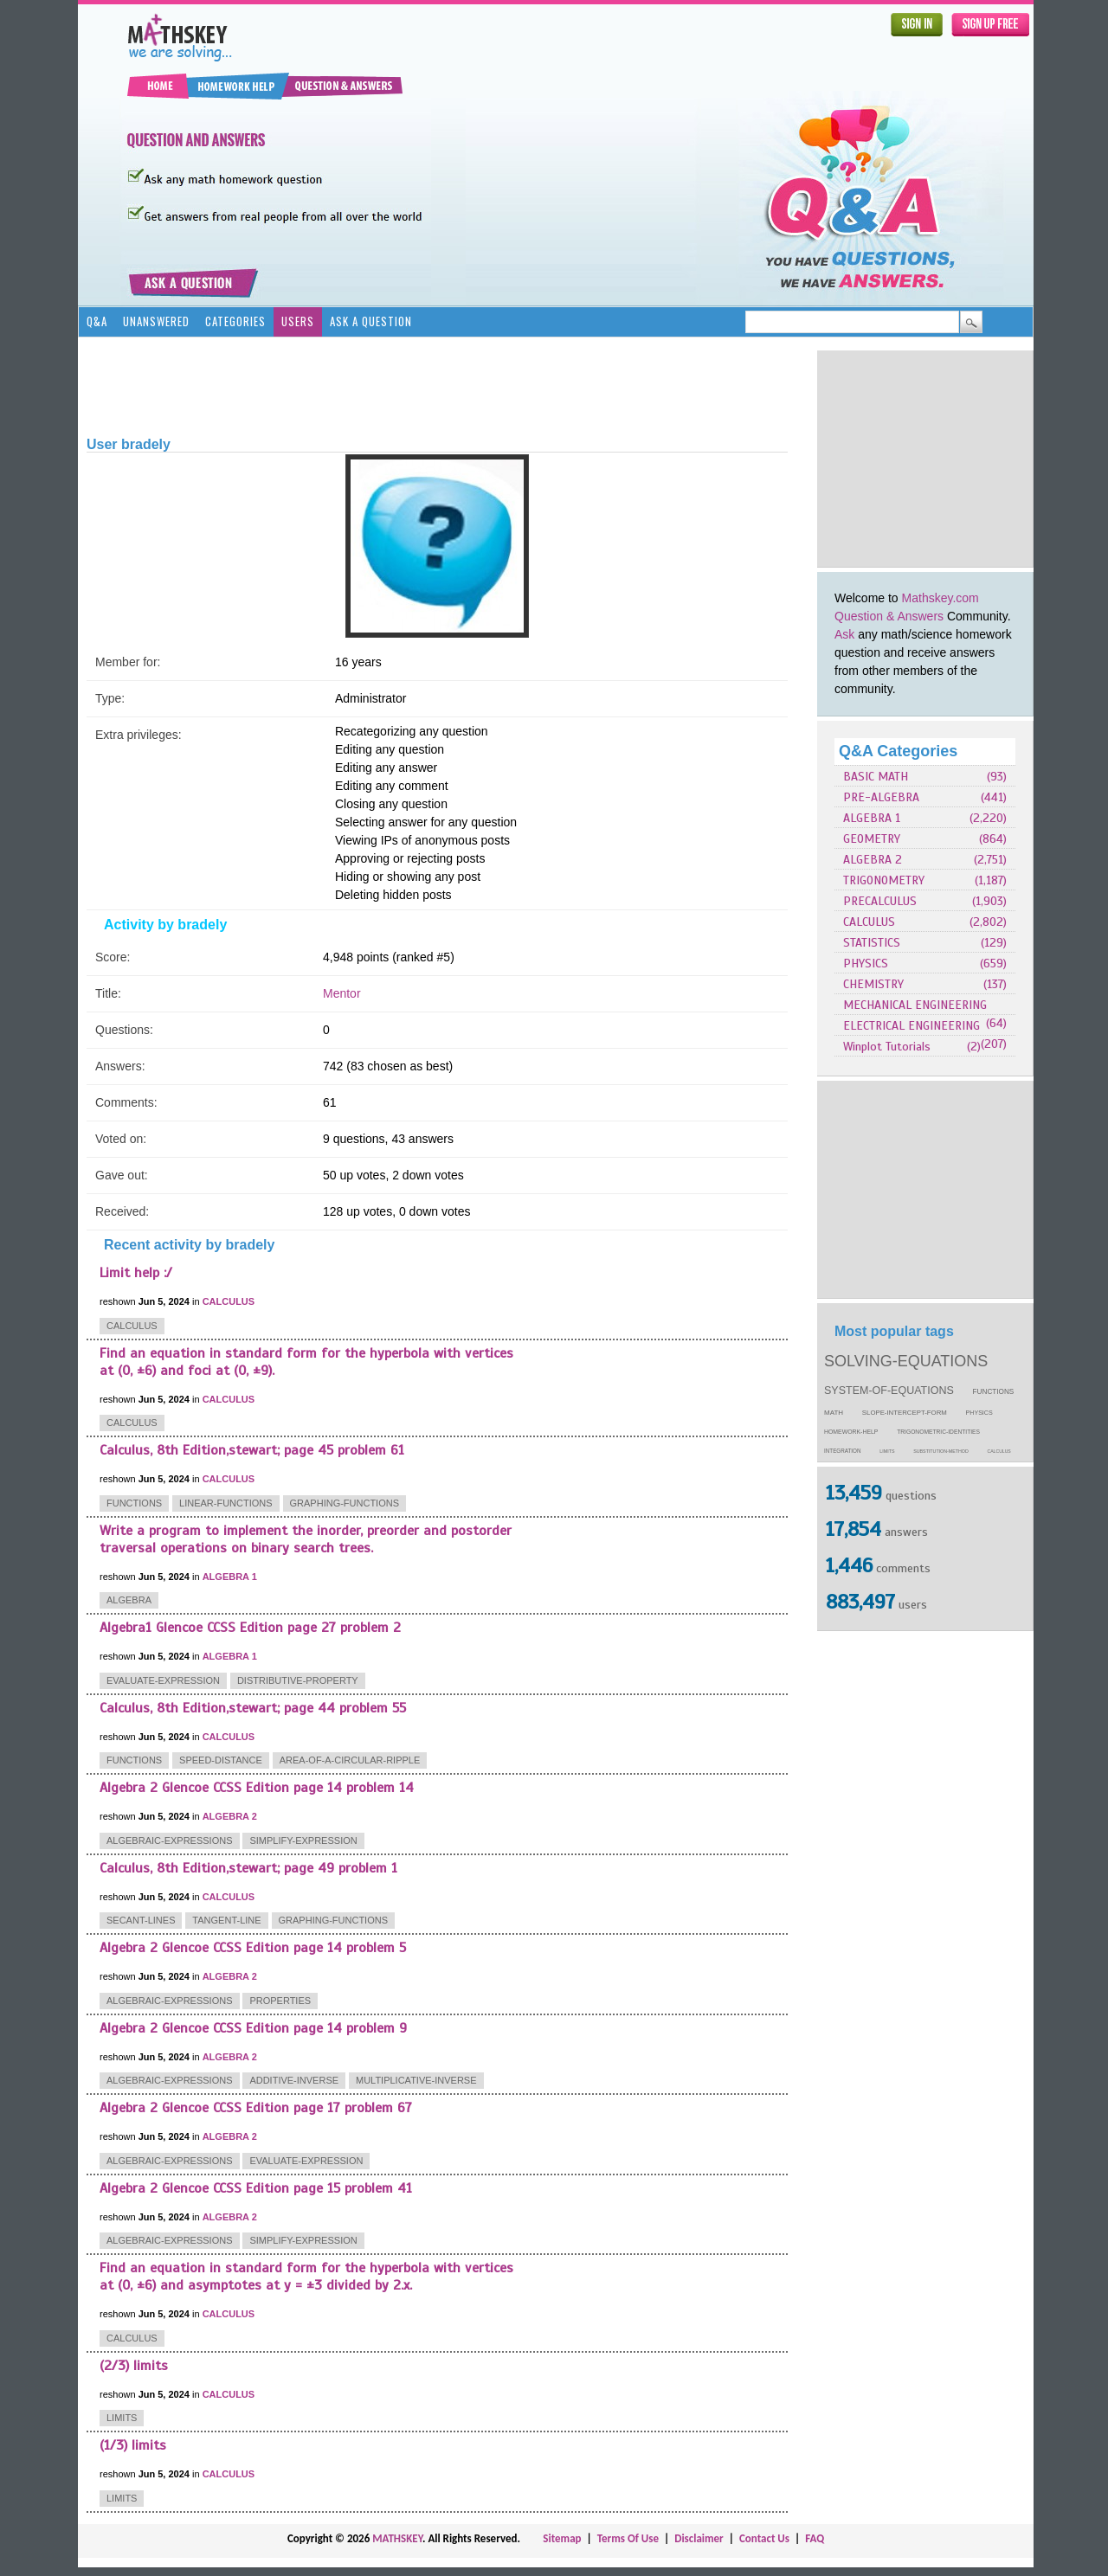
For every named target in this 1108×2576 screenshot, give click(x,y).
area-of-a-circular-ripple (350, 1760)
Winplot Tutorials (887, 1046)
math (833, 1412)
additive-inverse (293, 2080)
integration (842, 1451)
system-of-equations (889, 1390)
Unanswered (156, 321)
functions (994, 1392)
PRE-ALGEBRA (881, 797)
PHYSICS (865, 963)
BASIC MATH (875, 776)
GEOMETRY (871, 839)
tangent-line (226, 1920)
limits (886, 1451)
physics (979, 1413)
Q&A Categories (898, 751)
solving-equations (906, 1361)
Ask (844, 634)
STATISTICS (871, 942)
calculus (999, 1451)
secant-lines (140, 1920)
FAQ (814, 2538)
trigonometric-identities (938, 1432)
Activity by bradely (165, 924)
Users (297, 321)
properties (280, 2000)
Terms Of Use (628, 2538)
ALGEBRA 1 (871, 818)
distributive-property (297, 1680)
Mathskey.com (940, 598)
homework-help (851, 1432)
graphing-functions (345, 1503)
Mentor (342, 993)
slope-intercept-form (904, 1412)
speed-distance (220, 1760)
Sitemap (562, 2538)
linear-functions (226, 1503)
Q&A (97, 321)
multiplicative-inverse (416, 2080)
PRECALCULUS (880, 901)
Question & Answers (889, 616)
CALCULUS (869, 922)
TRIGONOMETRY (883, 880)
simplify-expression (303, 1840)
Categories (235, 321)
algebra (128, 1600)
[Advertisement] (925, 458)
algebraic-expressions (169, 1840)
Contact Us (764, 2538)
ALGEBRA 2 (872, 859)
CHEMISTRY (873, 984)
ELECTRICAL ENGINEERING (911, 1025)
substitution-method (941, 1451)
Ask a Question (371, 321)
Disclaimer (699, 2538)
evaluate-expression (163, 1680)
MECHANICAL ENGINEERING (915, 1005)
